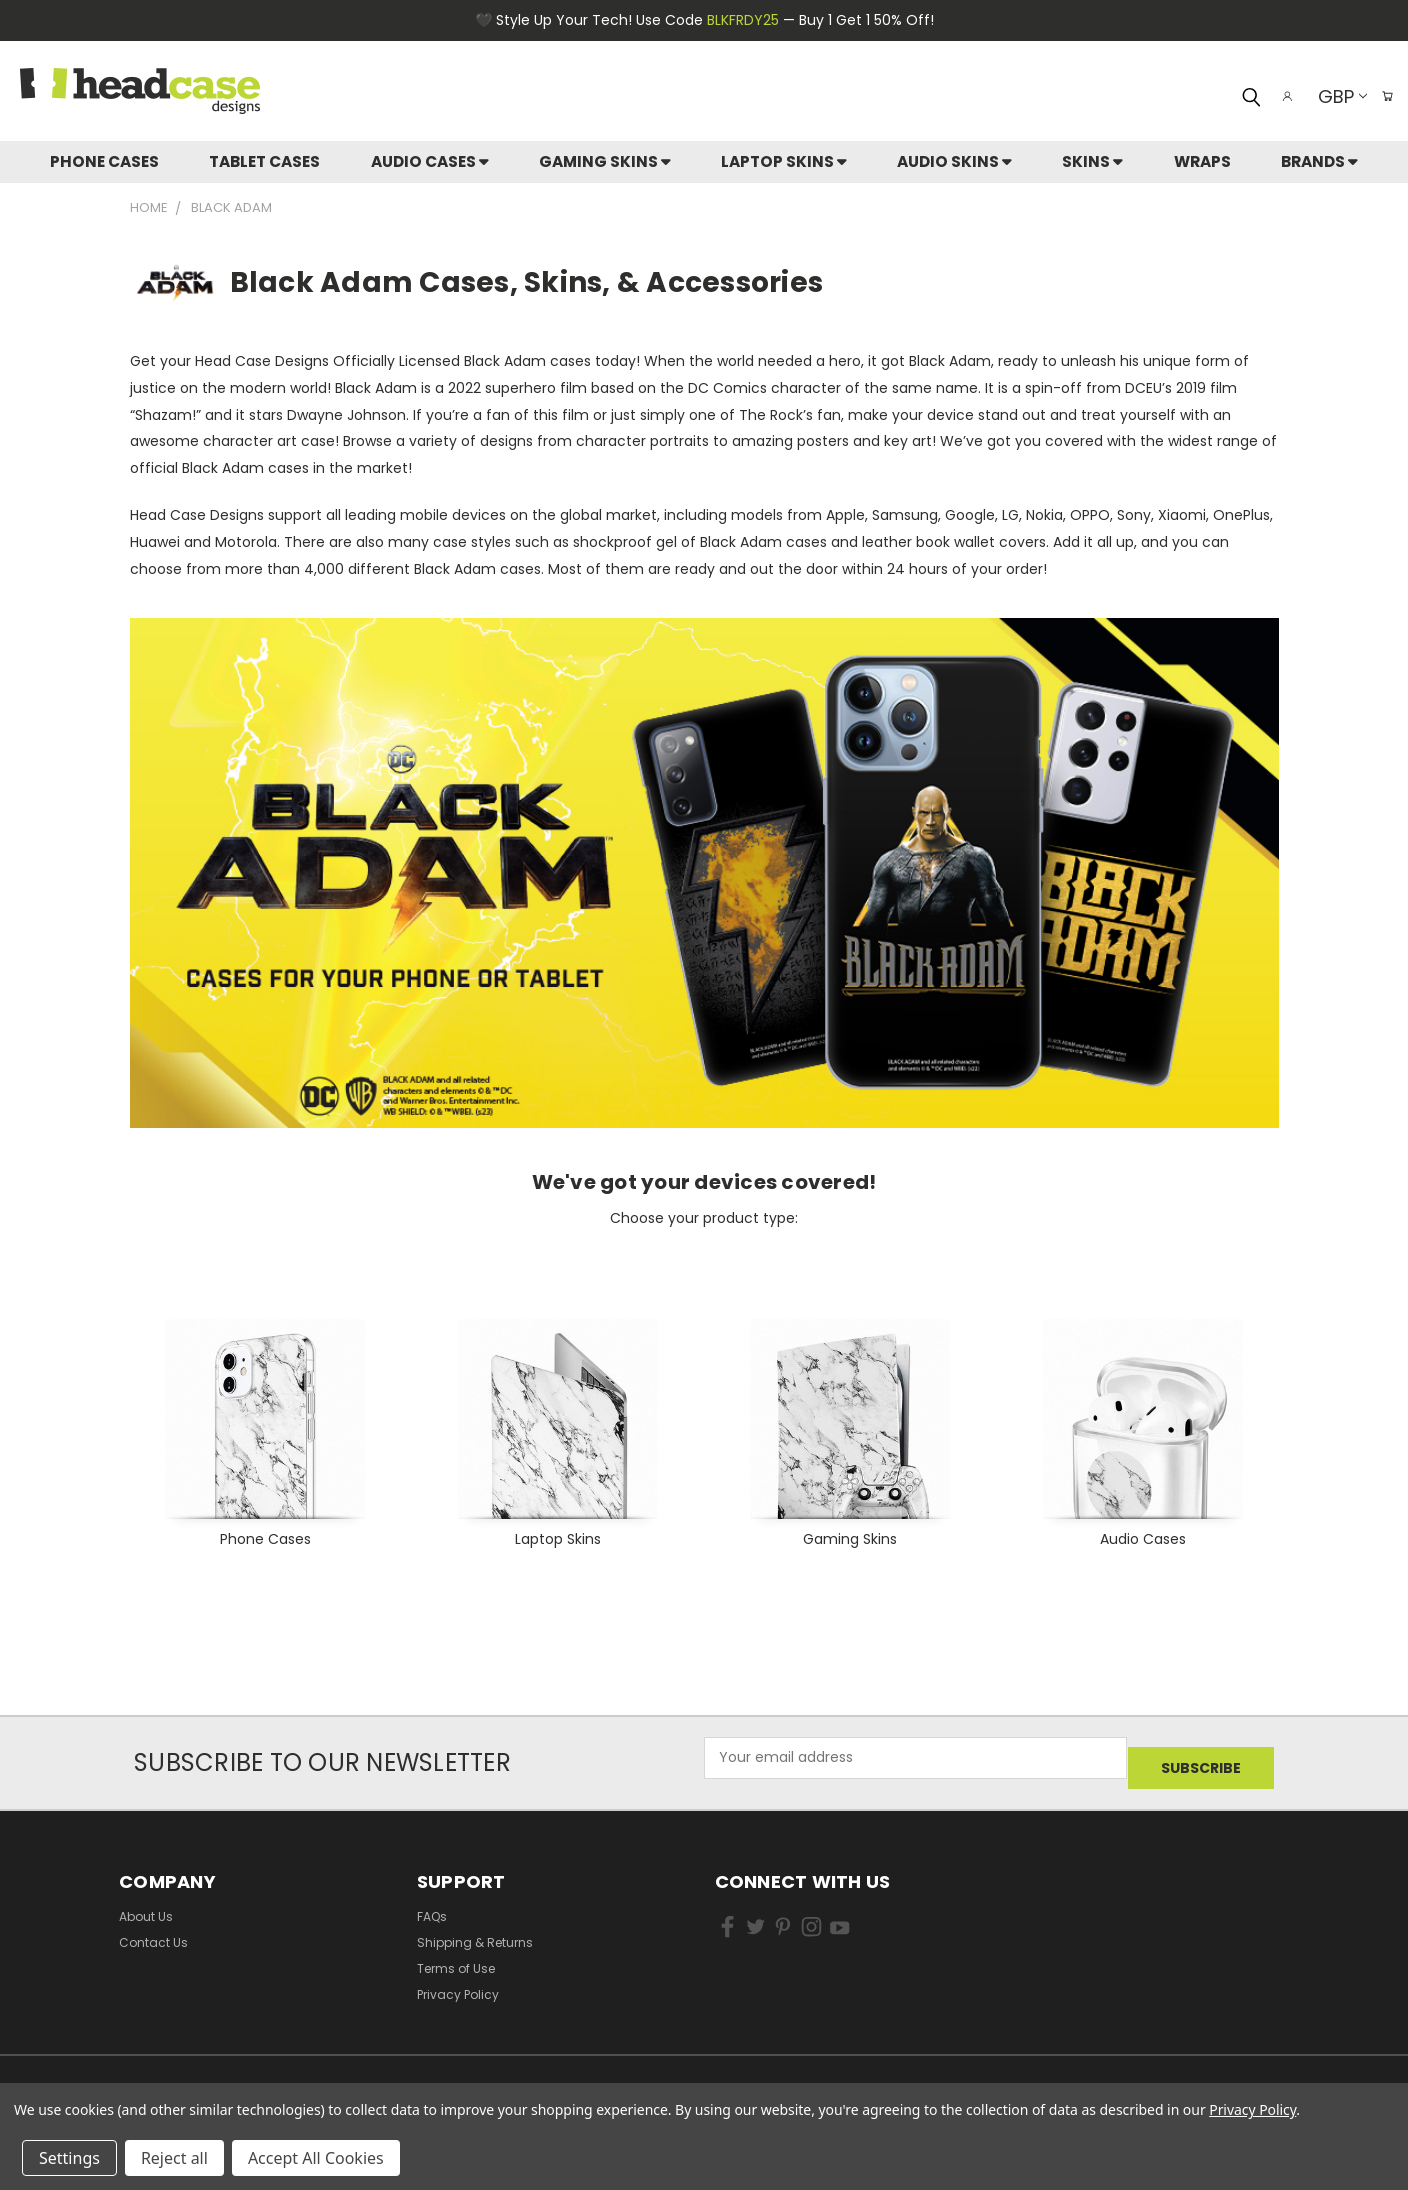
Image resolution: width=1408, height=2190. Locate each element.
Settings (69, 2158)
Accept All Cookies (316, 2158)
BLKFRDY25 (743, 20)
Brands (1319, 161)
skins (1092, 161)
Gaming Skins (605, 161)
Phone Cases (104, 161)
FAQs (432, 1905)
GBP (1332, 96)
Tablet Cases (264, 161)
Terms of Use (456, 1957)
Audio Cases (430, 161)
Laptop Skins (784, 161)
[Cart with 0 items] (1383, 96)
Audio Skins (954, 161)
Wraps (1202, 161)
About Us (146, 1905)
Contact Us (153, 1931)
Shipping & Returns (475, 1931)
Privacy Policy (458, 1983)
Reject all (174, 2158)
